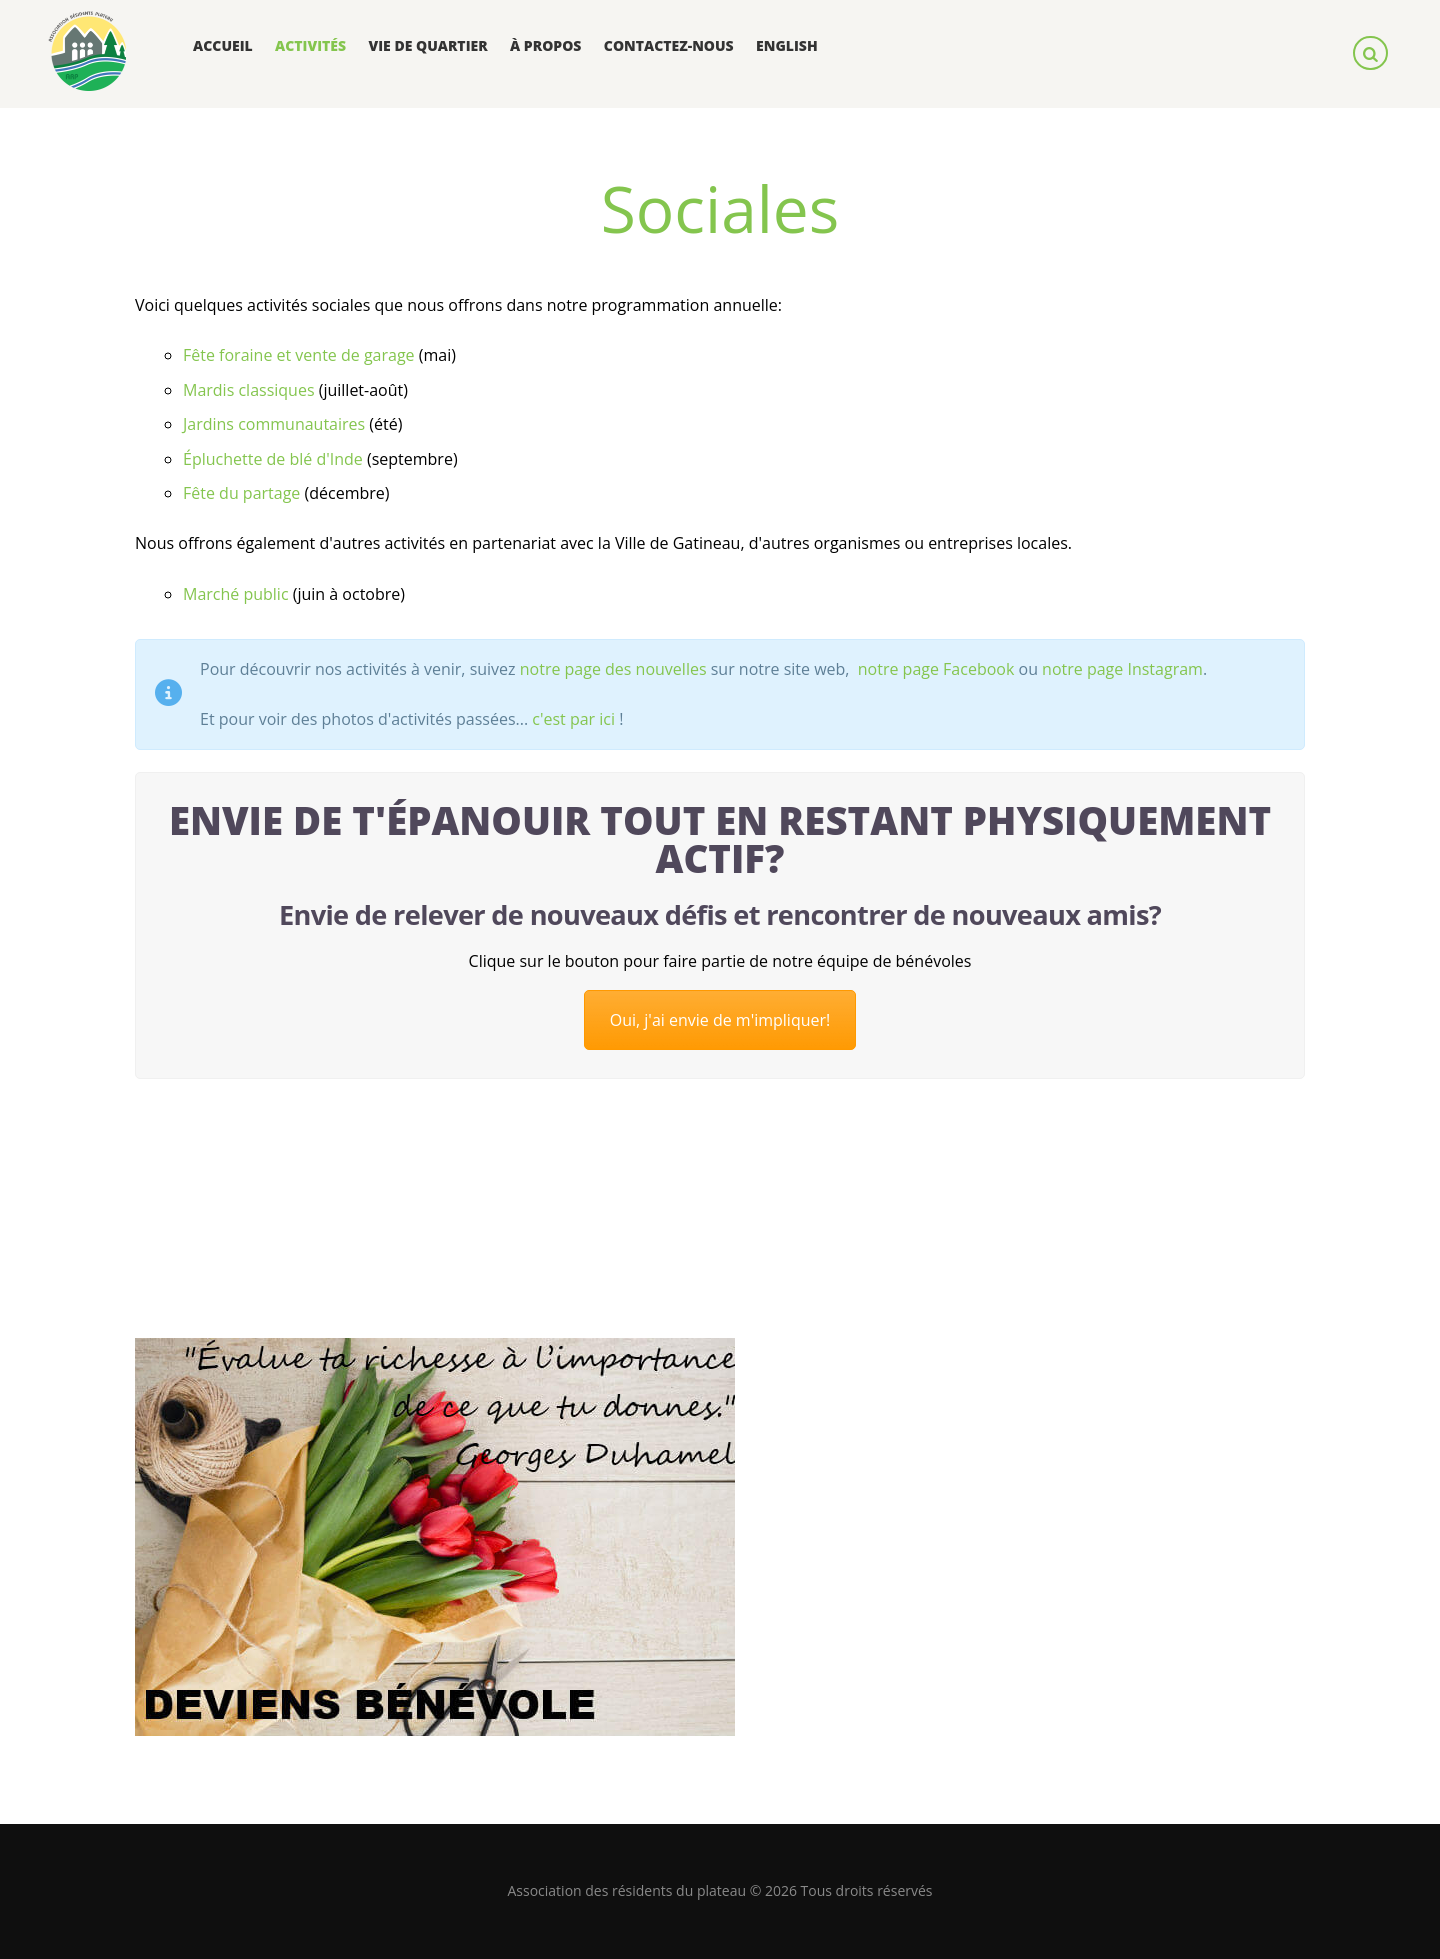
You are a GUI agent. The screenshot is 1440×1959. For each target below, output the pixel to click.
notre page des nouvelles (613, 669)
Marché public (236, 594)
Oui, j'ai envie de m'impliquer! (720, 1020)
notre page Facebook (934, 669)
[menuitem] (787, 46)
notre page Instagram (1122, 669)
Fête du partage (241, 493)
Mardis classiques (249, 390)
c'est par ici (573, 719)
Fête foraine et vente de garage (299, 355)
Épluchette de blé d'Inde (273, 459)
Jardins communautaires (274, 424)
